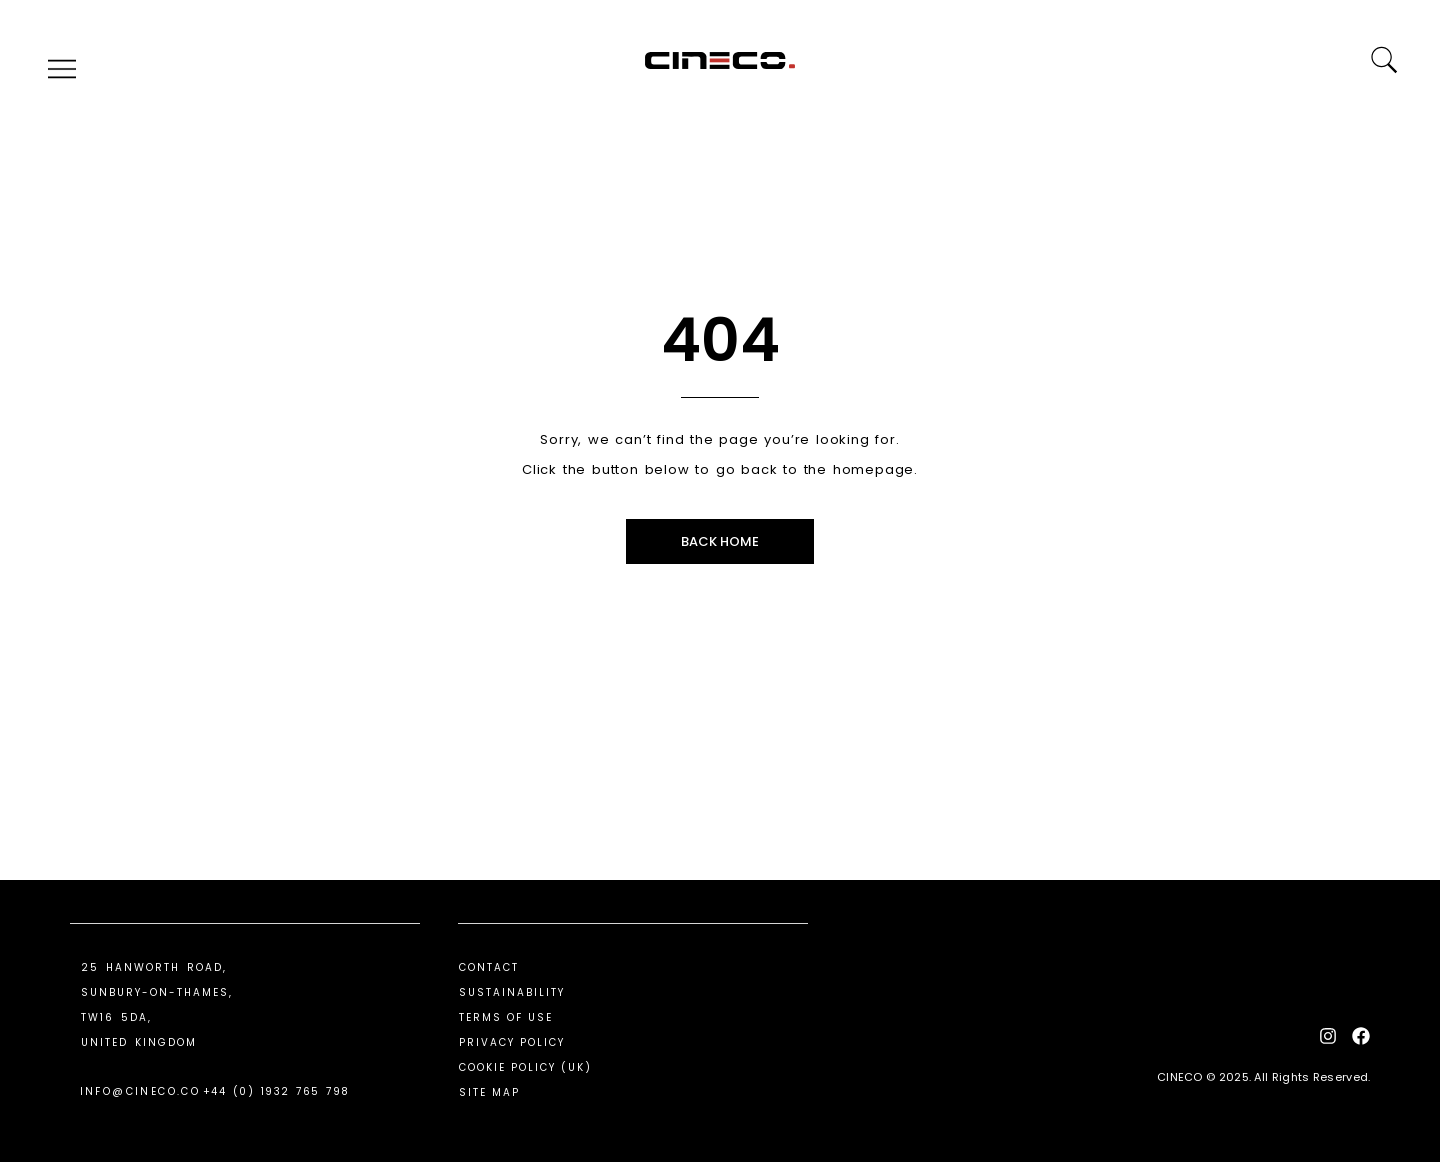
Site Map (489, 1092)
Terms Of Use (506, 1017)
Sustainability (512, 992)
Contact (489, 967)
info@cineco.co (140, 1091)
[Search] (1383, 60)
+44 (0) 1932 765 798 (276, 1091)
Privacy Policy (512, 1042)
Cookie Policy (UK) (525, 1067)
